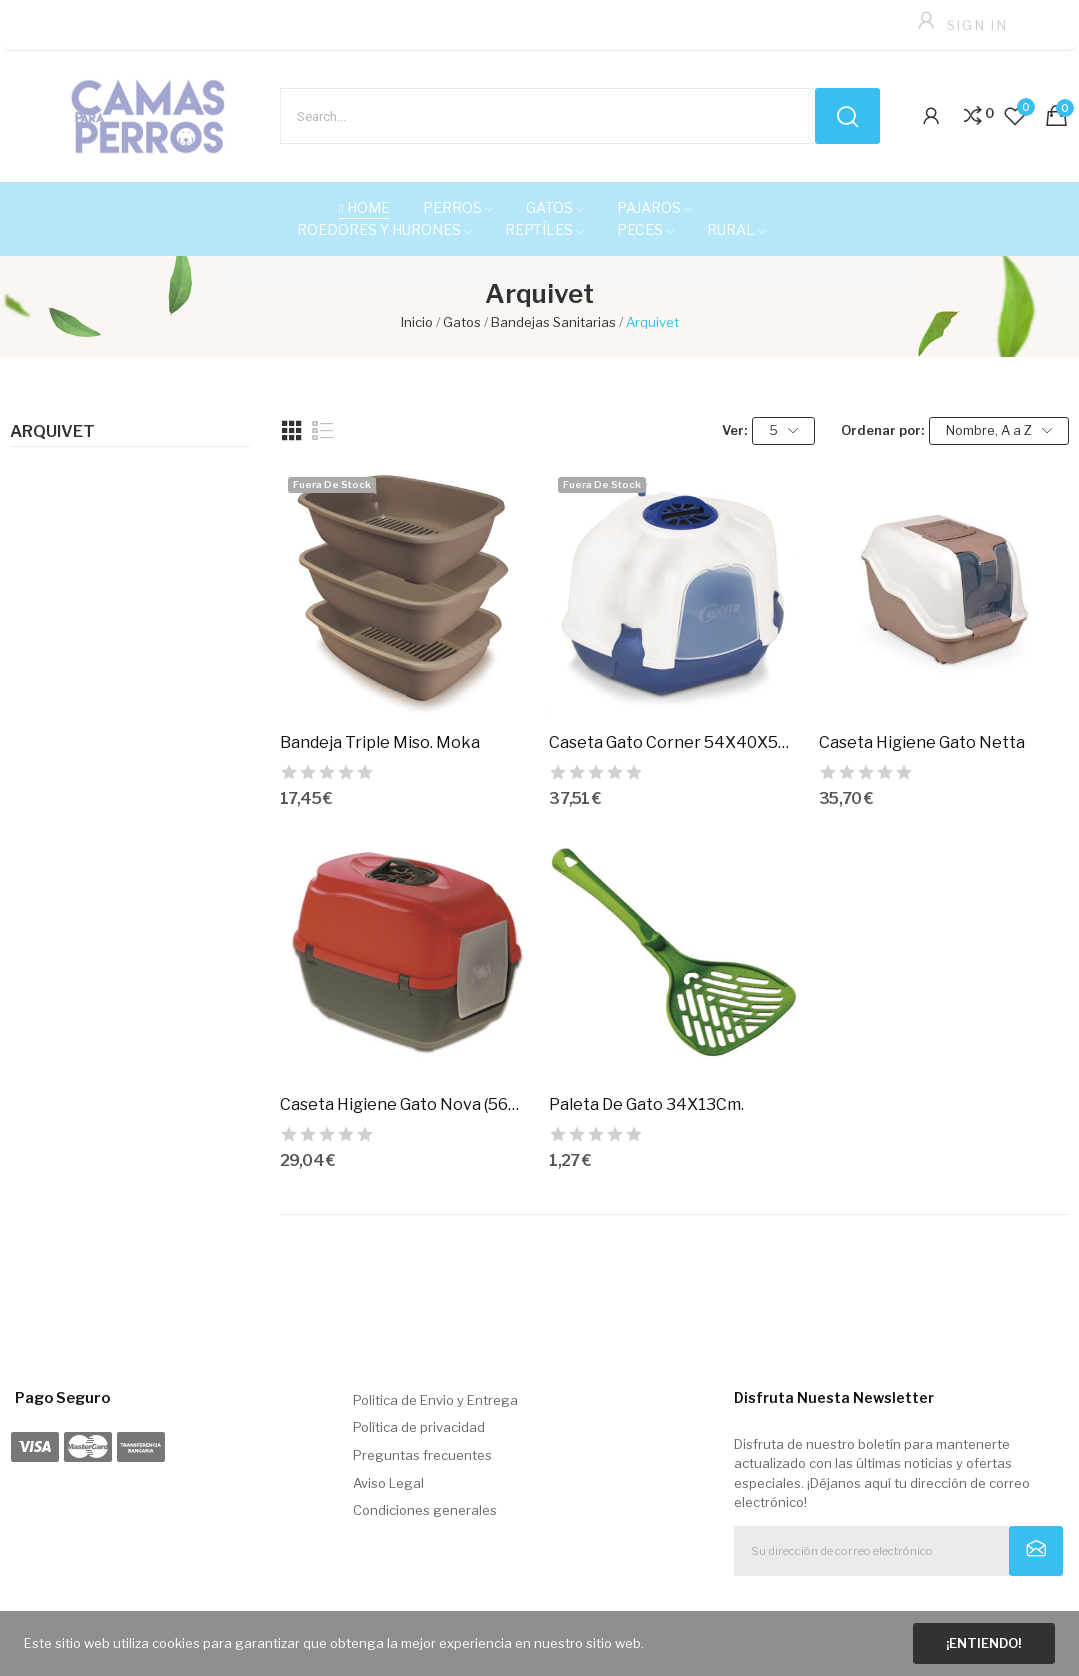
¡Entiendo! (983, 1643)
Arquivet (52, 432)
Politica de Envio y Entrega (435, 1400)
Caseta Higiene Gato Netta (922, 742)
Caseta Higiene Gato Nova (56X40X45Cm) (405, 1104)
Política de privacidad (419, 1427)
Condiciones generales (425, 1510)
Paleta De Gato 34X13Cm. (646, 1104)
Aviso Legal (388, 1483)
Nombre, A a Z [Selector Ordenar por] (999, 430)
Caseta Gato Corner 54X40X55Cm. (674, 742)
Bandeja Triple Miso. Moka (380, 742)
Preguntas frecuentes (422, 1455)
